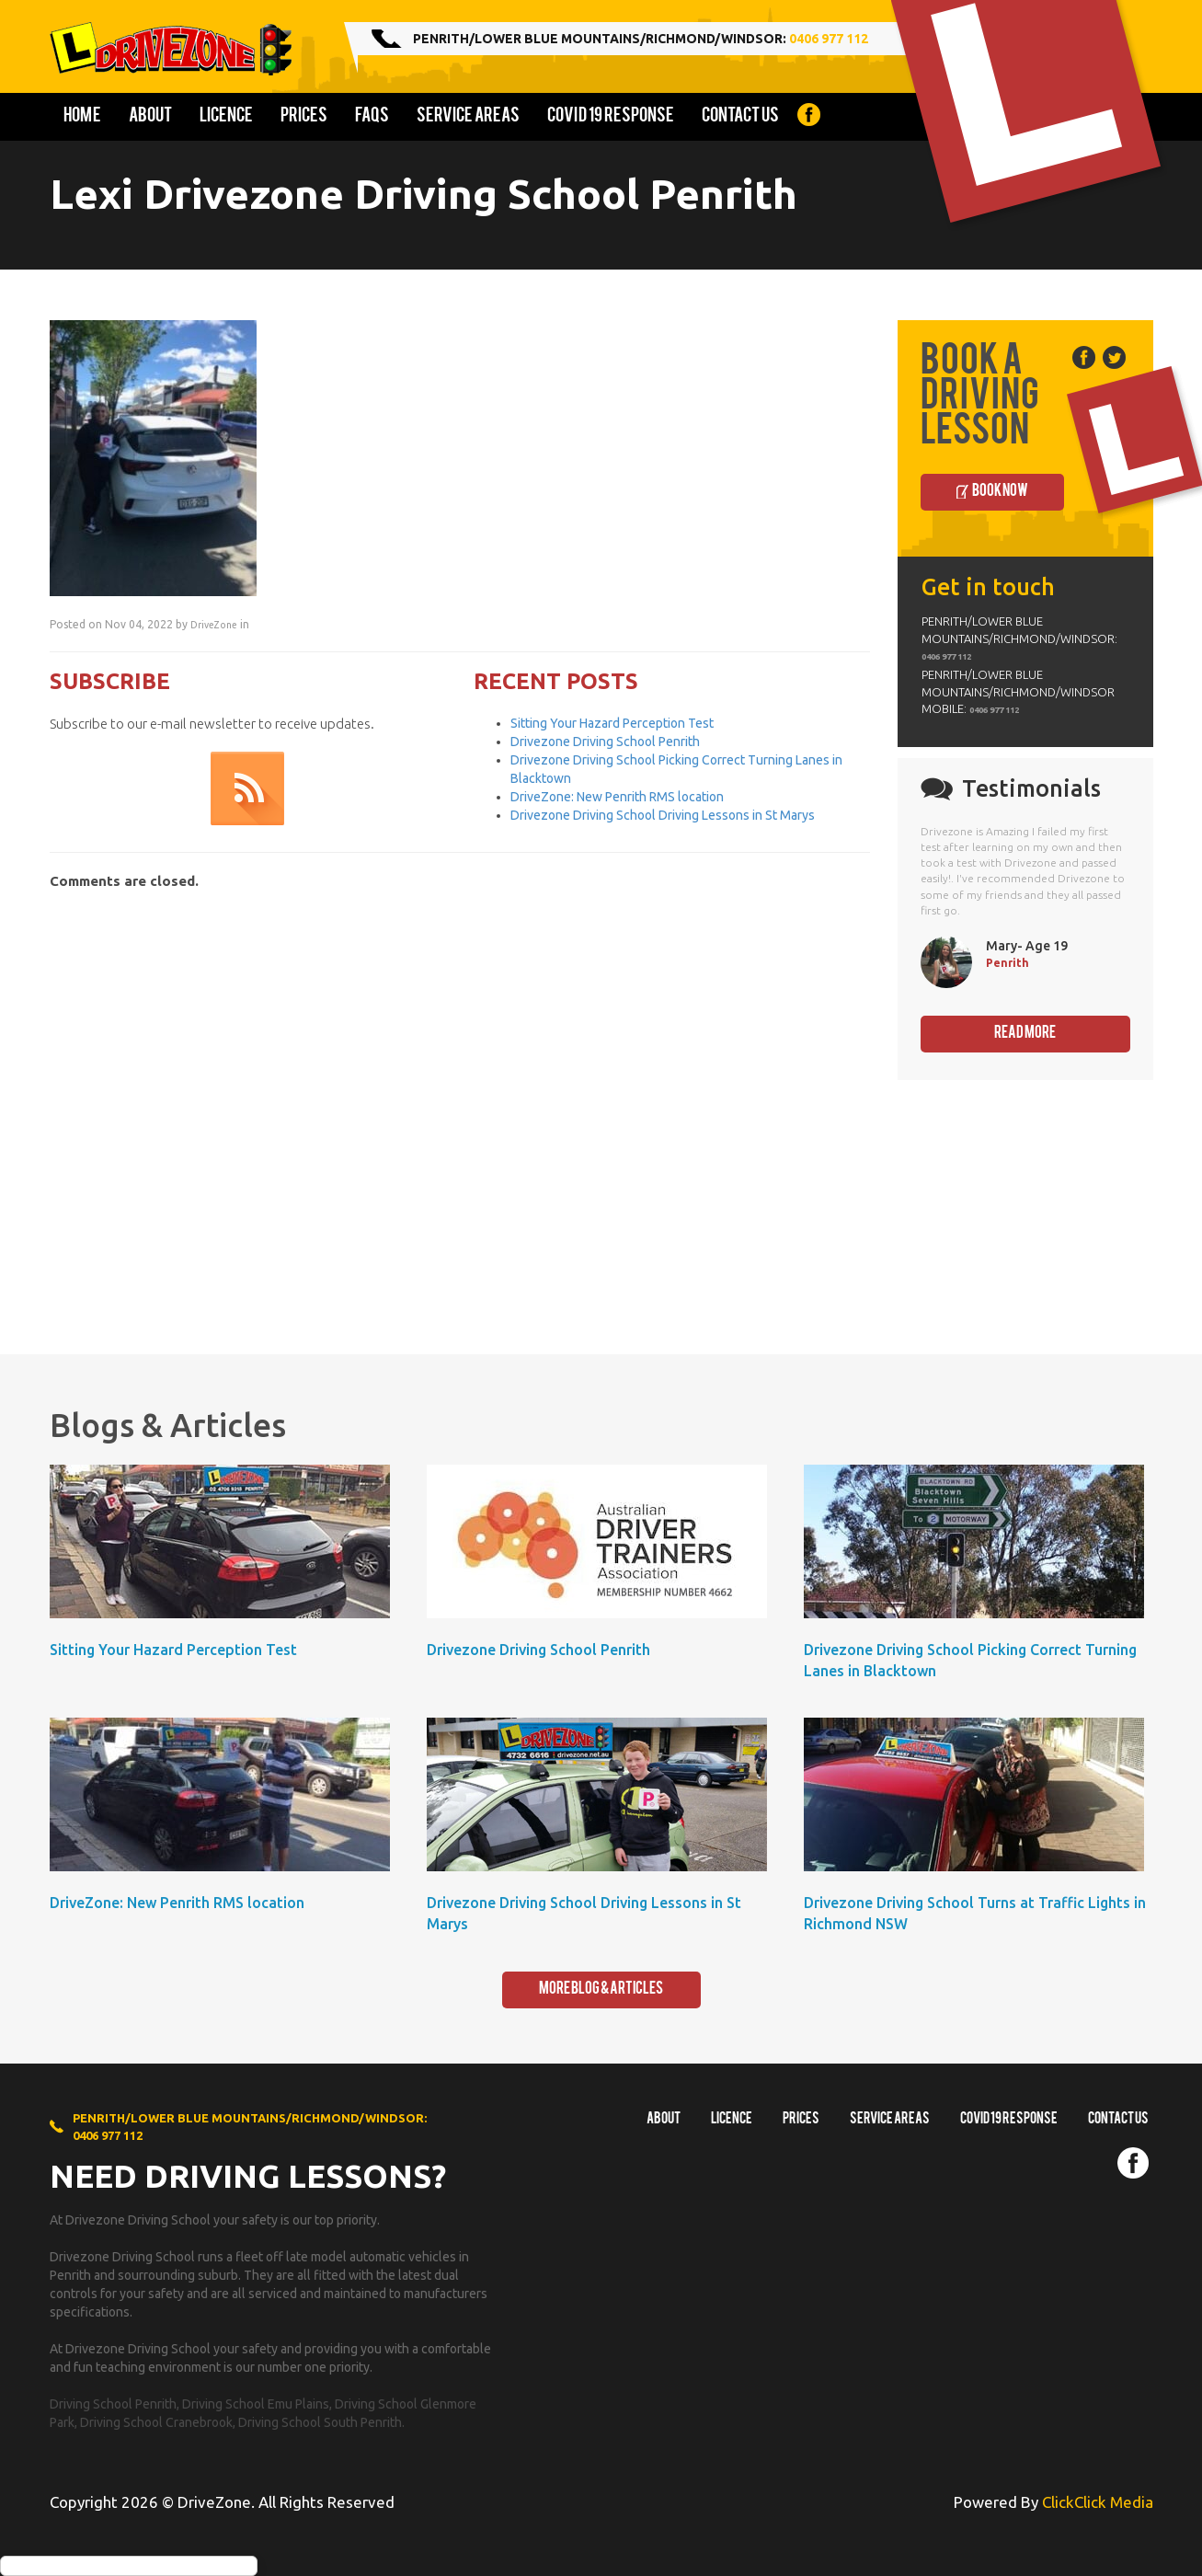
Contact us (740, 117)
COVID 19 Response (610, 117)
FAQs (372, 117)
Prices (303, 117)
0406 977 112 (828, 38)
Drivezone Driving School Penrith (605, 741)
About (150, 117)
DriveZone (213, 624)
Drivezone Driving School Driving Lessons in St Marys (662, 815)
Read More (1025, 1034)
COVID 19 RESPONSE (1009, 2119)
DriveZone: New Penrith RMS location (617, 796)
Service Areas (468, 117)
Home (82, 117)
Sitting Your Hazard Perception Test (612, 723)
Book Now (1000, 492)
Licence (226, 117)
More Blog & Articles (601, 1989)
